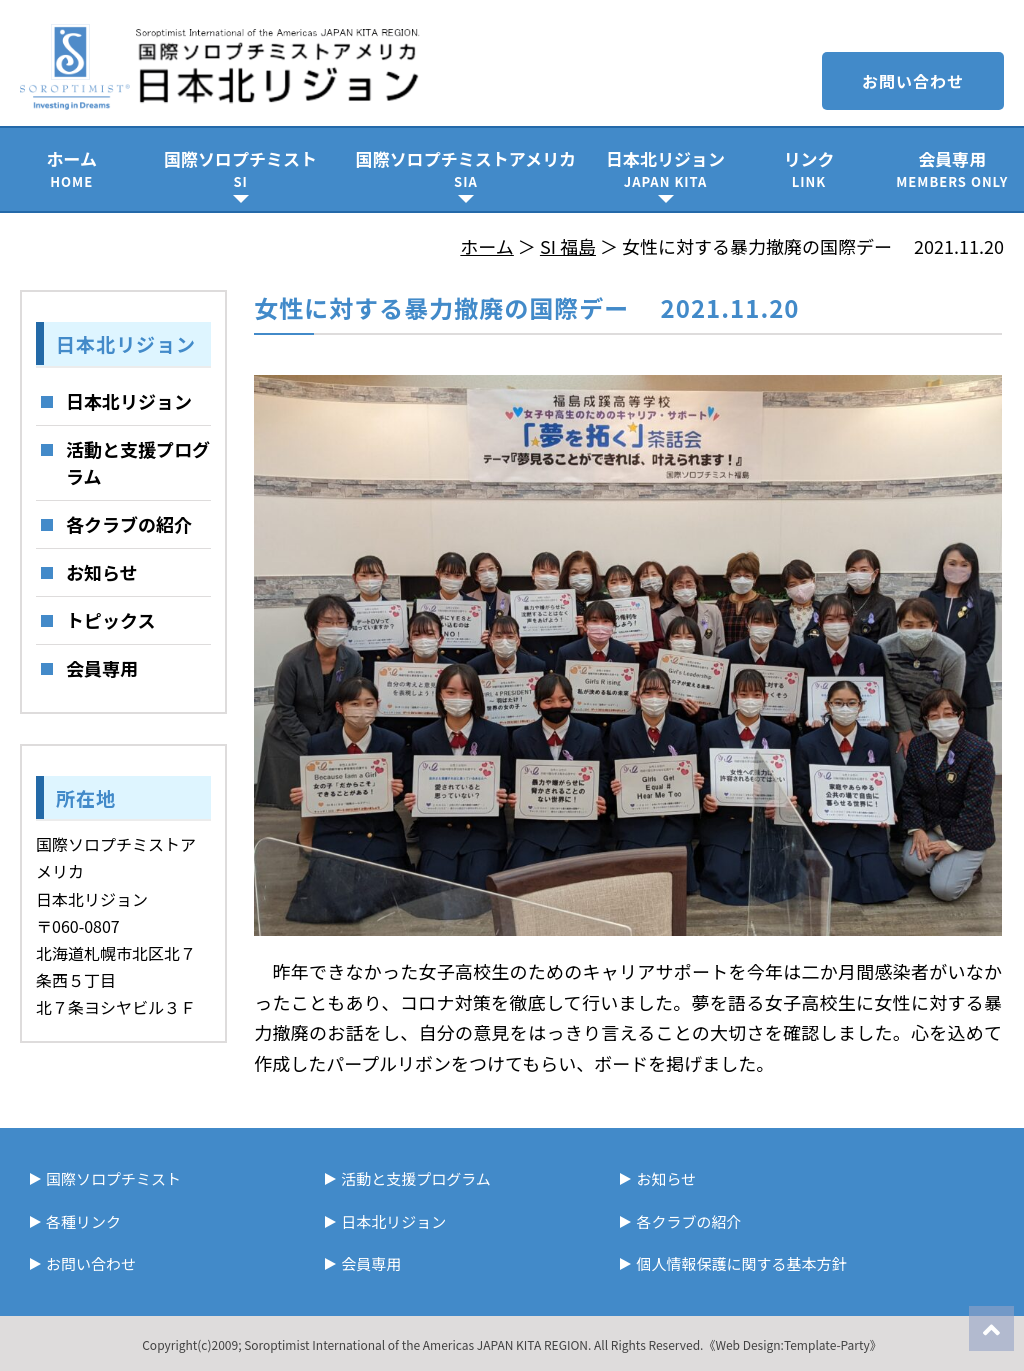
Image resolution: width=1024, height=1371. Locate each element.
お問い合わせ (913, 81)
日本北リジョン (665, 168)
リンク (808, 168)
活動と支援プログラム (138, 462)
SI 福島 (568, 246)
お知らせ (102, 572)
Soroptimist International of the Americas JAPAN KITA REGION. (417, 1344)
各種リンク (83, 1221)
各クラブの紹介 (129, 524)
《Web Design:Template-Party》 (792, 1344)
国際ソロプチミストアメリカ (466, 168)
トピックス (110, 620)
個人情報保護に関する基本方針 (741, 1263)
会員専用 (952, 168)
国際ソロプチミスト (240, 168)
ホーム (71, 168)
